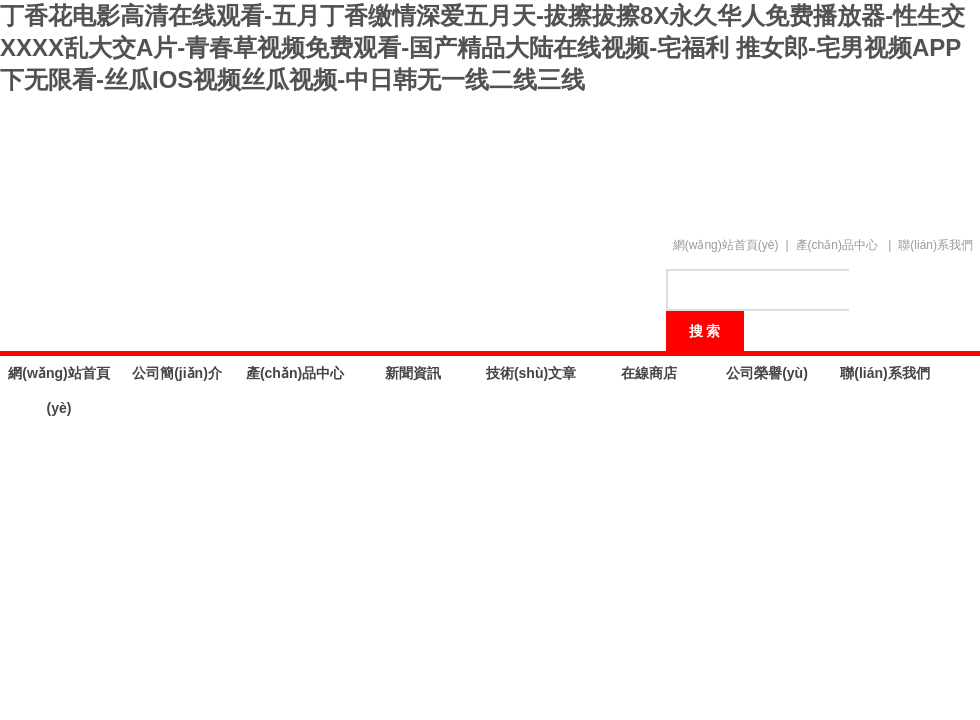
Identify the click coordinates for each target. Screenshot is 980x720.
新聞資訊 (413, 373)
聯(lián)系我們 (935, 245)
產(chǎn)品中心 (837, 245)
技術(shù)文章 (531, 373)
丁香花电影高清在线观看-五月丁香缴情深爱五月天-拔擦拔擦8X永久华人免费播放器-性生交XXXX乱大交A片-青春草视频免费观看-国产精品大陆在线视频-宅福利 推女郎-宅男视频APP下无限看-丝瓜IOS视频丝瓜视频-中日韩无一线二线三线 (482, 47)
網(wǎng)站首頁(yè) (726, 245)
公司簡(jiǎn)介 (177, 373)
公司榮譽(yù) (767, 373)
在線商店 (649, 373)
